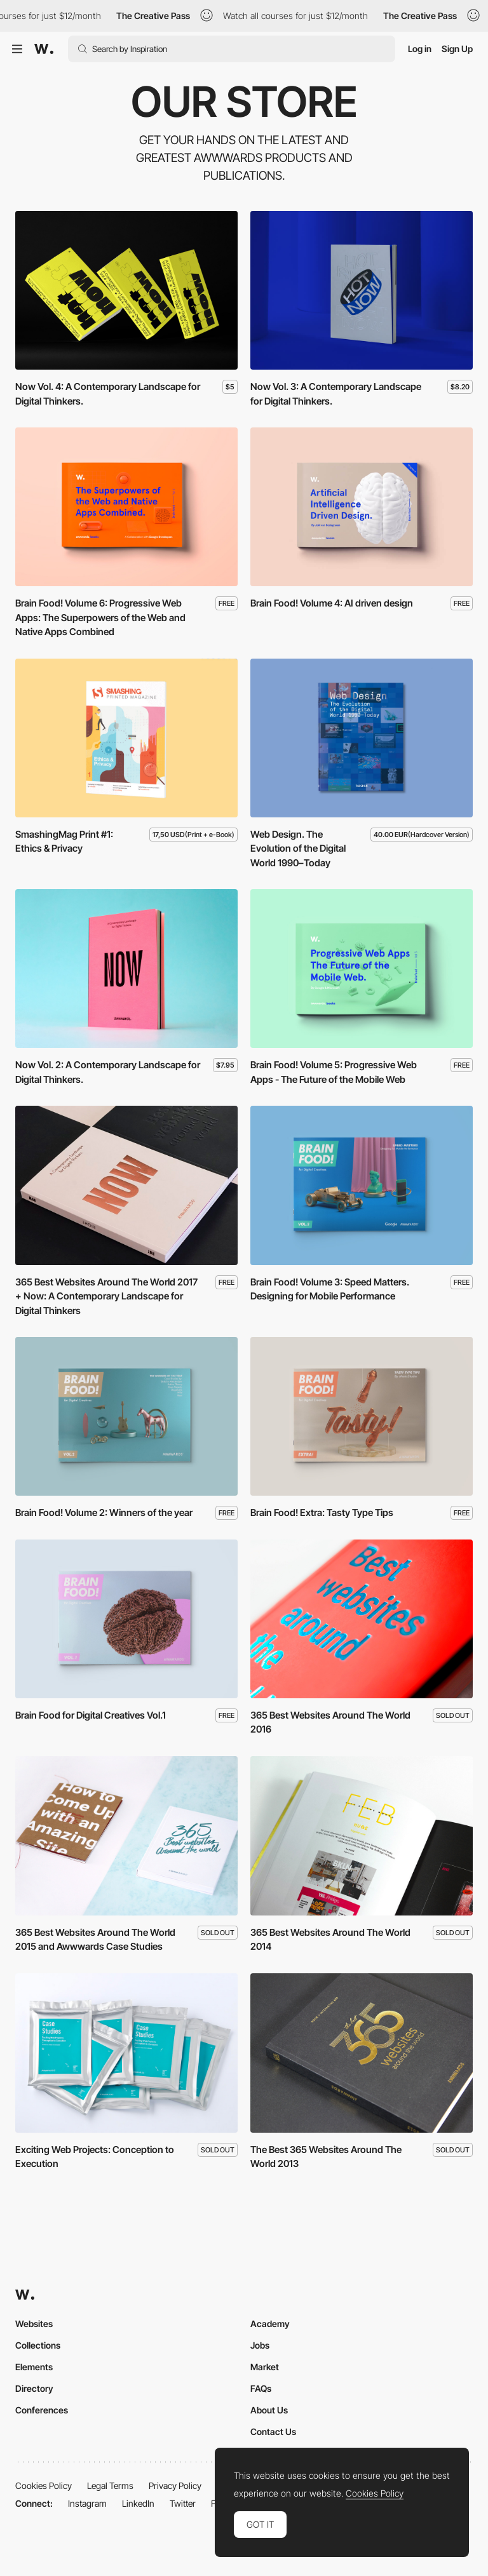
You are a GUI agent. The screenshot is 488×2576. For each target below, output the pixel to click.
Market (264, 2366)
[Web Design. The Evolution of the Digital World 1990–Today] (361, 738)
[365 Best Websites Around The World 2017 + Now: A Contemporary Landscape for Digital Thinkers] (126, 1185)
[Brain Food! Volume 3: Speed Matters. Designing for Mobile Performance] (361, 1185)
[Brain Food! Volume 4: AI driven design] (361, 506)
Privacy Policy (175, 2485)
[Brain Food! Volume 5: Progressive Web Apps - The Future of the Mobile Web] (361, 968)
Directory (34, 2388)
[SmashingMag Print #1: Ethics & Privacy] (126, 738)
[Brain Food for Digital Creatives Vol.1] (126, 1619)
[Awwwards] (43, 49)
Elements (34, 2366)
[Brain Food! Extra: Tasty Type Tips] (361, 1416)
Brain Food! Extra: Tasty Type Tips (321, 1512)
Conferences (41, 2410)
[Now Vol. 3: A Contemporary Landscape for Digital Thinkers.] (361, 290)
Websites (34, 2323)
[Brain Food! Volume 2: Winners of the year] (126, 1416)
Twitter (183, 2503)
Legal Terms (110, 2485)
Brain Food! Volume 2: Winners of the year (104, 1512)
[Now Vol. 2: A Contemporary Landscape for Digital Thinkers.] (126, 968)
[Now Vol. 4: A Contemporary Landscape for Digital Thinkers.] (126, 290)
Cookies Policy (43, 2485)
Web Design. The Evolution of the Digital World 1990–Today (298, 848)
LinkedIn (138, 2503)
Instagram (87, 2503)
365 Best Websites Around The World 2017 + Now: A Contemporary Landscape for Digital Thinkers (106, 1296)
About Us (269, 2410)
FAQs (260, 2388)
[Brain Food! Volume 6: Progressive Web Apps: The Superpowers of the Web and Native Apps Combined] (126, 506)
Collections (37, 2345)
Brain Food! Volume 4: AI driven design (331, 603)
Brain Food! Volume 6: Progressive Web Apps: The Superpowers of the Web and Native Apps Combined (100, 617)
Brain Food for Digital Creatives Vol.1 (90, 1715)
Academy (270, 2323)
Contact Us (273, 2431)
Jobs (259, 2345)
